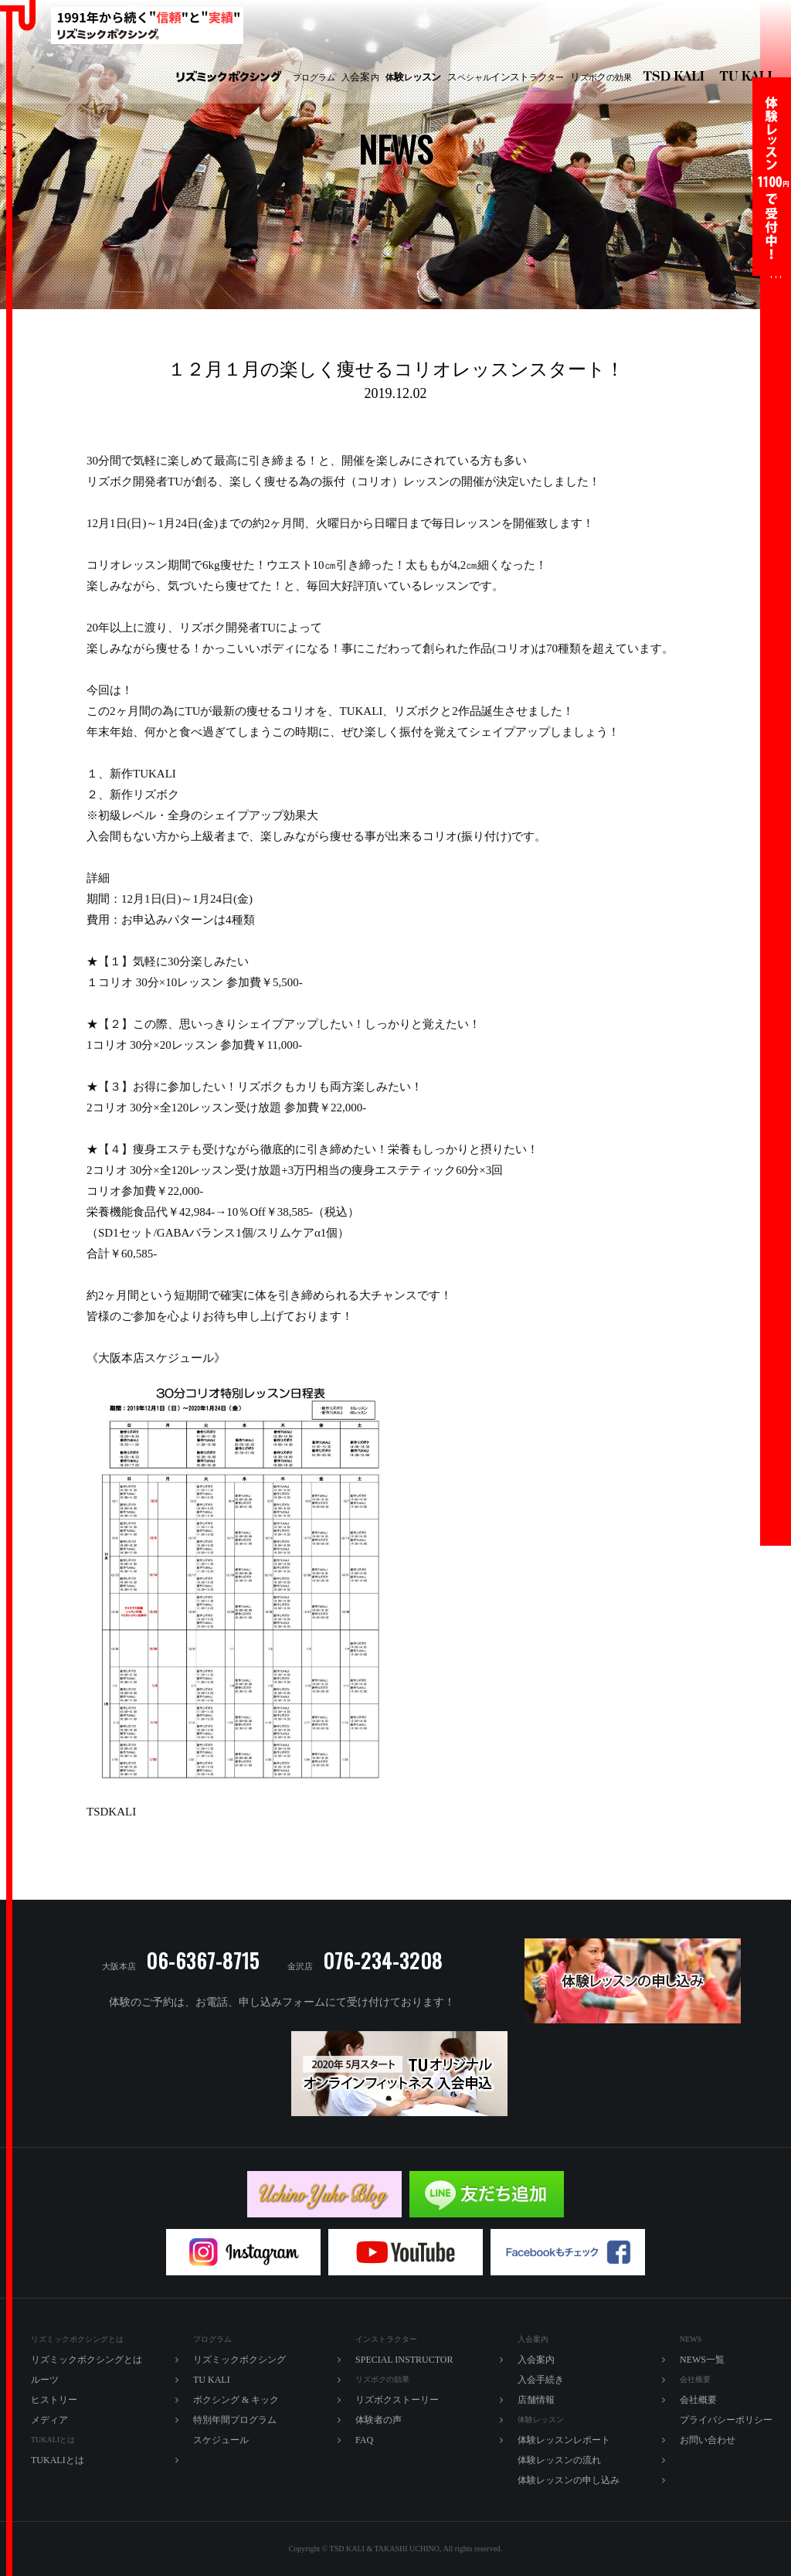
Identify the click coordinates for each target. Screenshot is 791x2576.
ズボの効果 (601, 77)
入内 (360, 77)
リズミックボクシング (229, 78)
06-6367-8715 (203, 1960)
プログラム (314, 77)
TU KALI (749, 78)
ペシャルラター (505, 77)
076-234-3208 (383, 1960)
